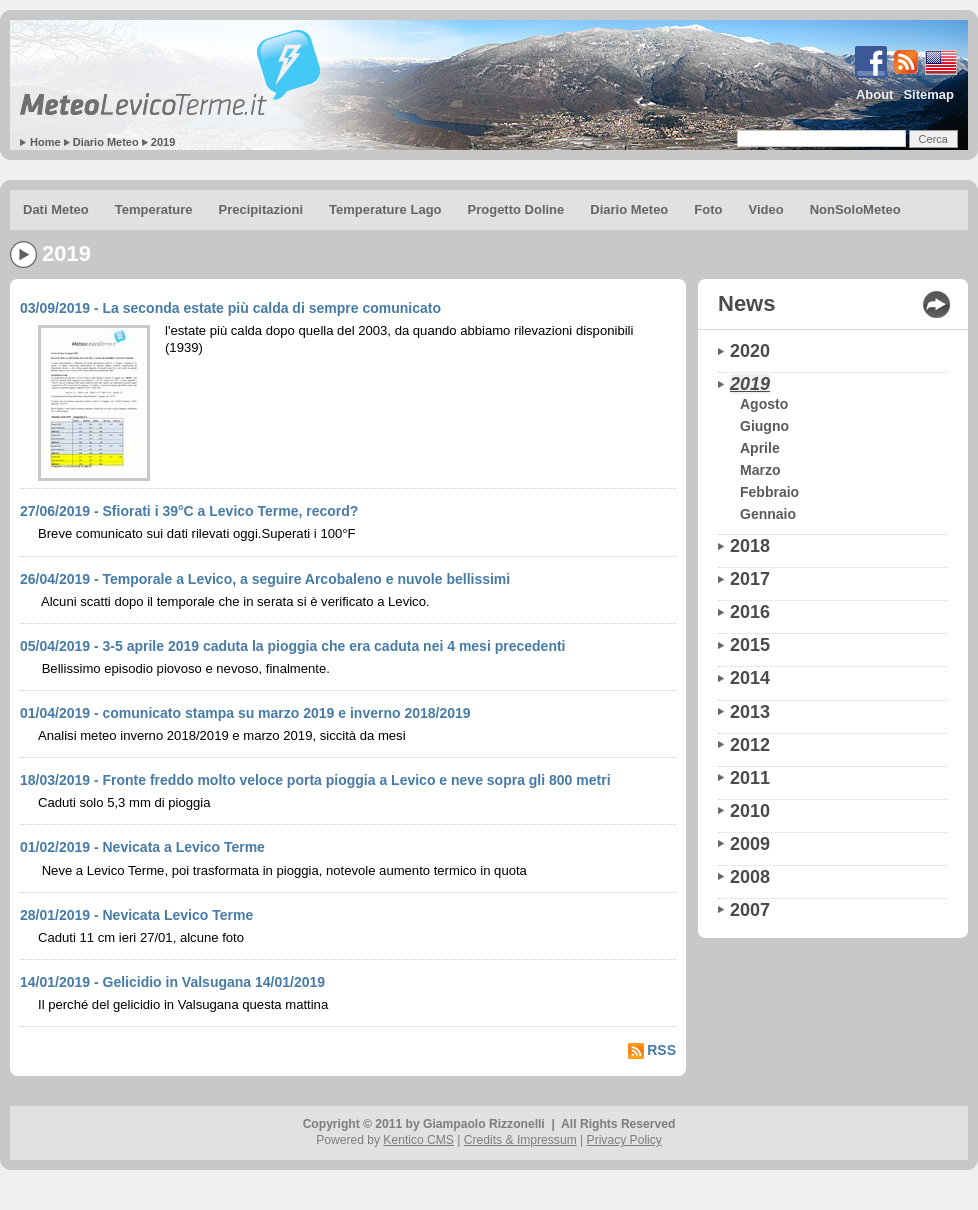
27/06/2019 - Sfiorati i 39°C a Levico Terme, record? (189, 511)
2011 (750, 778)
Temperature (154, 209)
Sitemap (928, 94)
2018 (750, 546)
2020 (750, 351)
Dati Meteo (56, 209)
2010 (750, 811)
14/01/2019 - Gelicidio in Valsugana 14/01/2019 (172, 982)
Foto (708, 209)
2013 (750, 712)
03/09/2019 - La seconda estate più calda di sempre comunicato (230, 308)
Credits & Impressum (520, 1140)
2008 (750, 877)
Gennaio (768, 514)
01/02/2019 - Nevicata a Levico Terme (142, 847)
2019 (163, 142)
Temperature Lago (385, 209)
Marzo (760, 470)
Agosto (764, 404)
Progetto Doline (516, 209)
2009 (750, 844)
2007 (750, 910)
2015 (750, 645)
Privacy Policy (624, 1140)
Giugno (764, 426)
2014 (750, 678)
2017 (750, 579)
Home (45, 142)
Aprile (760, 448)
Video (765, 209)
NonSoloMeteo (855, 209)
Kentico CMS (418, 1140)
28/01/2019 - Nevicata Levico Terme (136, 915)
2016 (750, 612)
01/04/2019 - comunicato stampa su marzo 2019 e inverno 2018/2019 (245, 713)
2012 (750, 745)
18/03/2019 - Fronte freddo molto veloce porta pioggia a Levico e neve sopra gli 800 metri (315, 780)
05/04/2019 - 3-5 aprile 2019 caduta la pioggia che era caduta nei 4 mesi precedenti (292, 646)
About (875, 94)
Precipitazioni (261, 209)
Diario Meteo (106, 142)
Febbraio (769, 492)
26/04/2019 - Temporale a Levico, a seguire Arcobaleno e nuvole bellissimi (265, 579)
